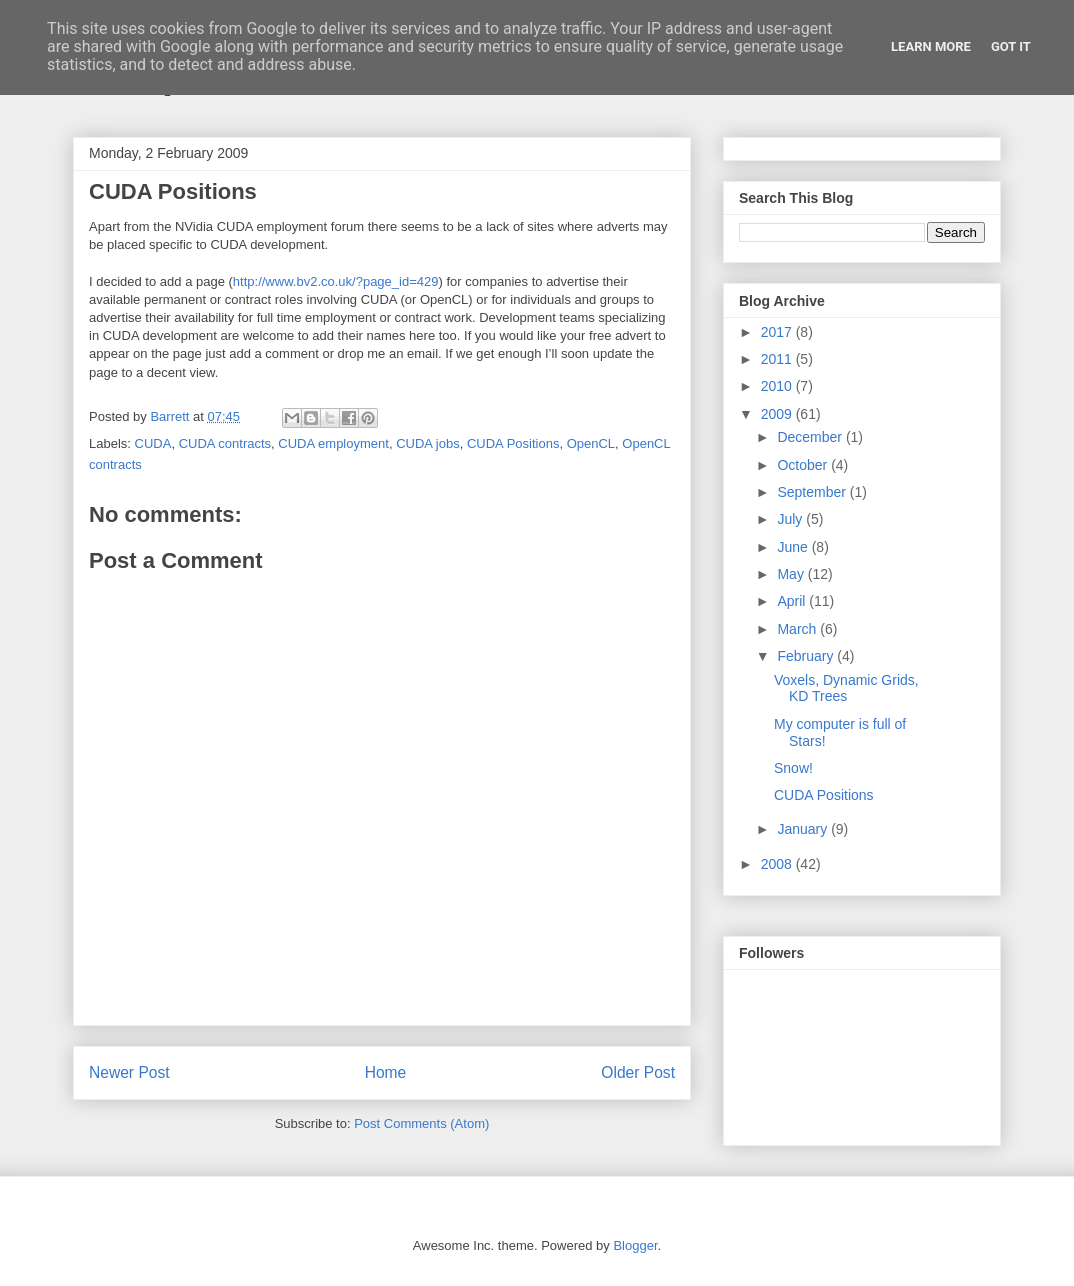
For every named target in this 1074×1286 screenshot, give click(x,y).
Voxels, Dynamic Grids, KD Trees (846, 688)
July (791, 519)
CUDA (153, 443)
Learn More (931, 46)
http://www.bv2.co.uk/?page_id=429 (336, 281)
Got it (1011, 46)
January (804, 829)
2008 (778, 864)
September (813, 492)
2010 (778, 386)
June (794, 547)
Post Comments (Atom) (421, 1123)
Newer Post (129, 1072)
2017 (778, 332)
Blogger (635, 1245)
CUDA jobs (428, 443)
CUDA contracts (225, 443)
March (798, 629)
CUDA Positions (513, 443)
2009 (778, 414)
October (804, 465)
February (807, 656)
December (811, 437)
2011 (778, 359)
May (792, 574)
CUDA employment (333, 443)
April (793, 601)
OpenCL (591, 443)
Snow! (793, 768)
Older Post (638, 1072)
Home (386, 1072)
